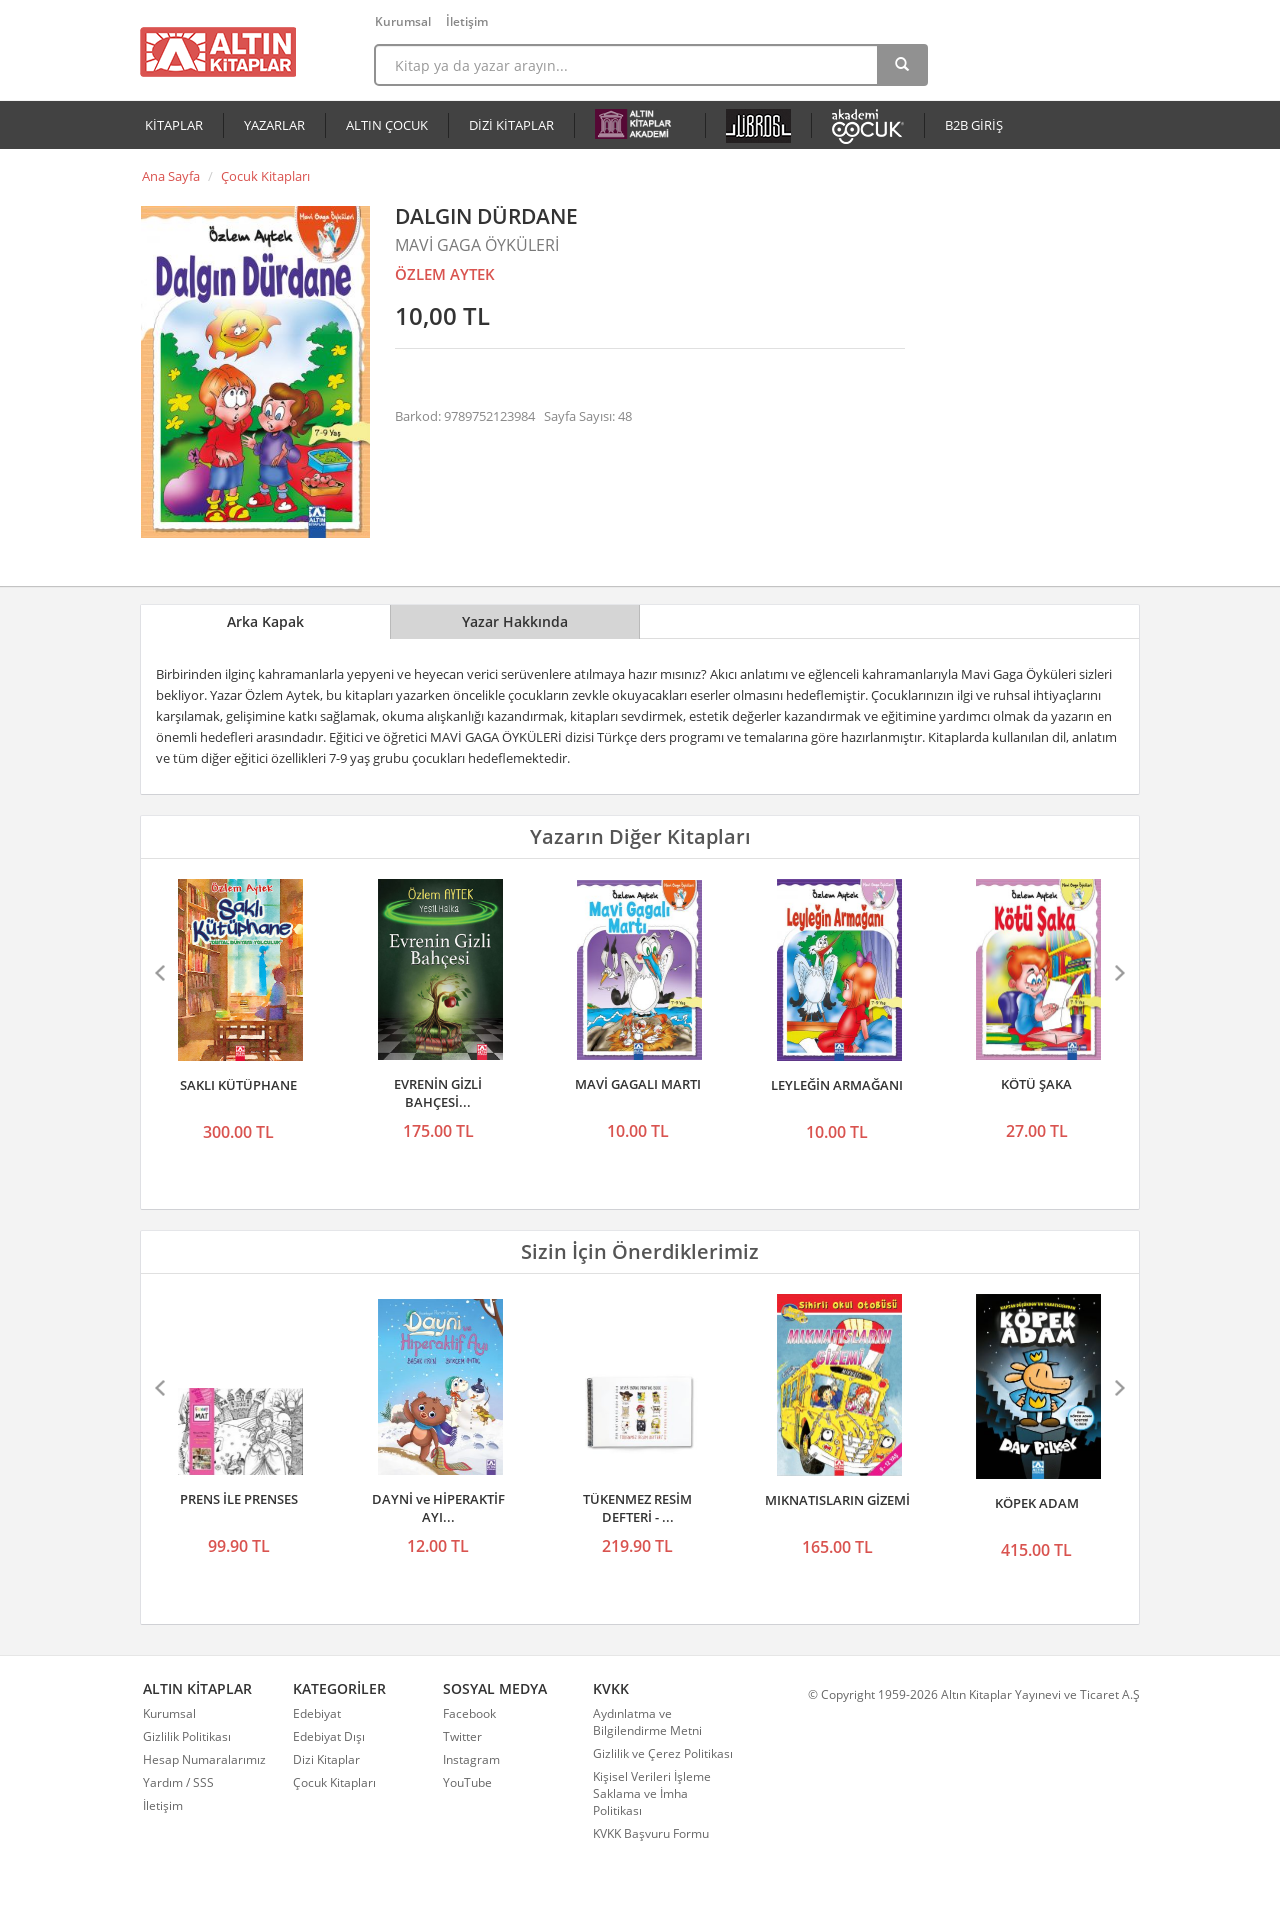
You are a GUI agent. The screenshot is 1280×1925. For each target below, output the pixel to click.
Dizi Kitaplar (326, 1759)
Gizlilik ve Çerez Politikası (663, 1753)
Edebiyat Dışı (329, 1736)
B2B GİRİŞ (974, 125)
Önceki (162, 973)
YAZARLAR (274, 125)
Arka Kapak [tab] (265, 621)
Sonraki (1118, 973)
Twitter (462, 1736)
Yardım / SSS (178, 1782)
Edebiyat (317, 1713)
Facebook (469, 1713)
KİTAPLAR (174, 125)
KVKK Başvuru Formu (651, 1833)
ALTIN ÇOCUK (387, 125)
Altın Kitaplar (218, 52)
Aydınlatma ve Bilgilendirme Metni (647, 1722)
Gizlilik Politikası (187, 1736)
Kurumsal (403, 21)
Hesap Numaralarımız (204, 1759)
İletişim (467, 21)
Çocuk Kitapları (265, 176)
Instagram (471, 1759)
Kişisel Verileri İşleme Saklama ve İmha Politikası (652, 1793)
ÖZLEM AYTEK (445, 274)
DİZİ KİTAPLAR (511, 125)
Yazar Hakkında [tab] (515, 621)
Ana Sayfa (171, 176)
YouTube (467, 1782)
